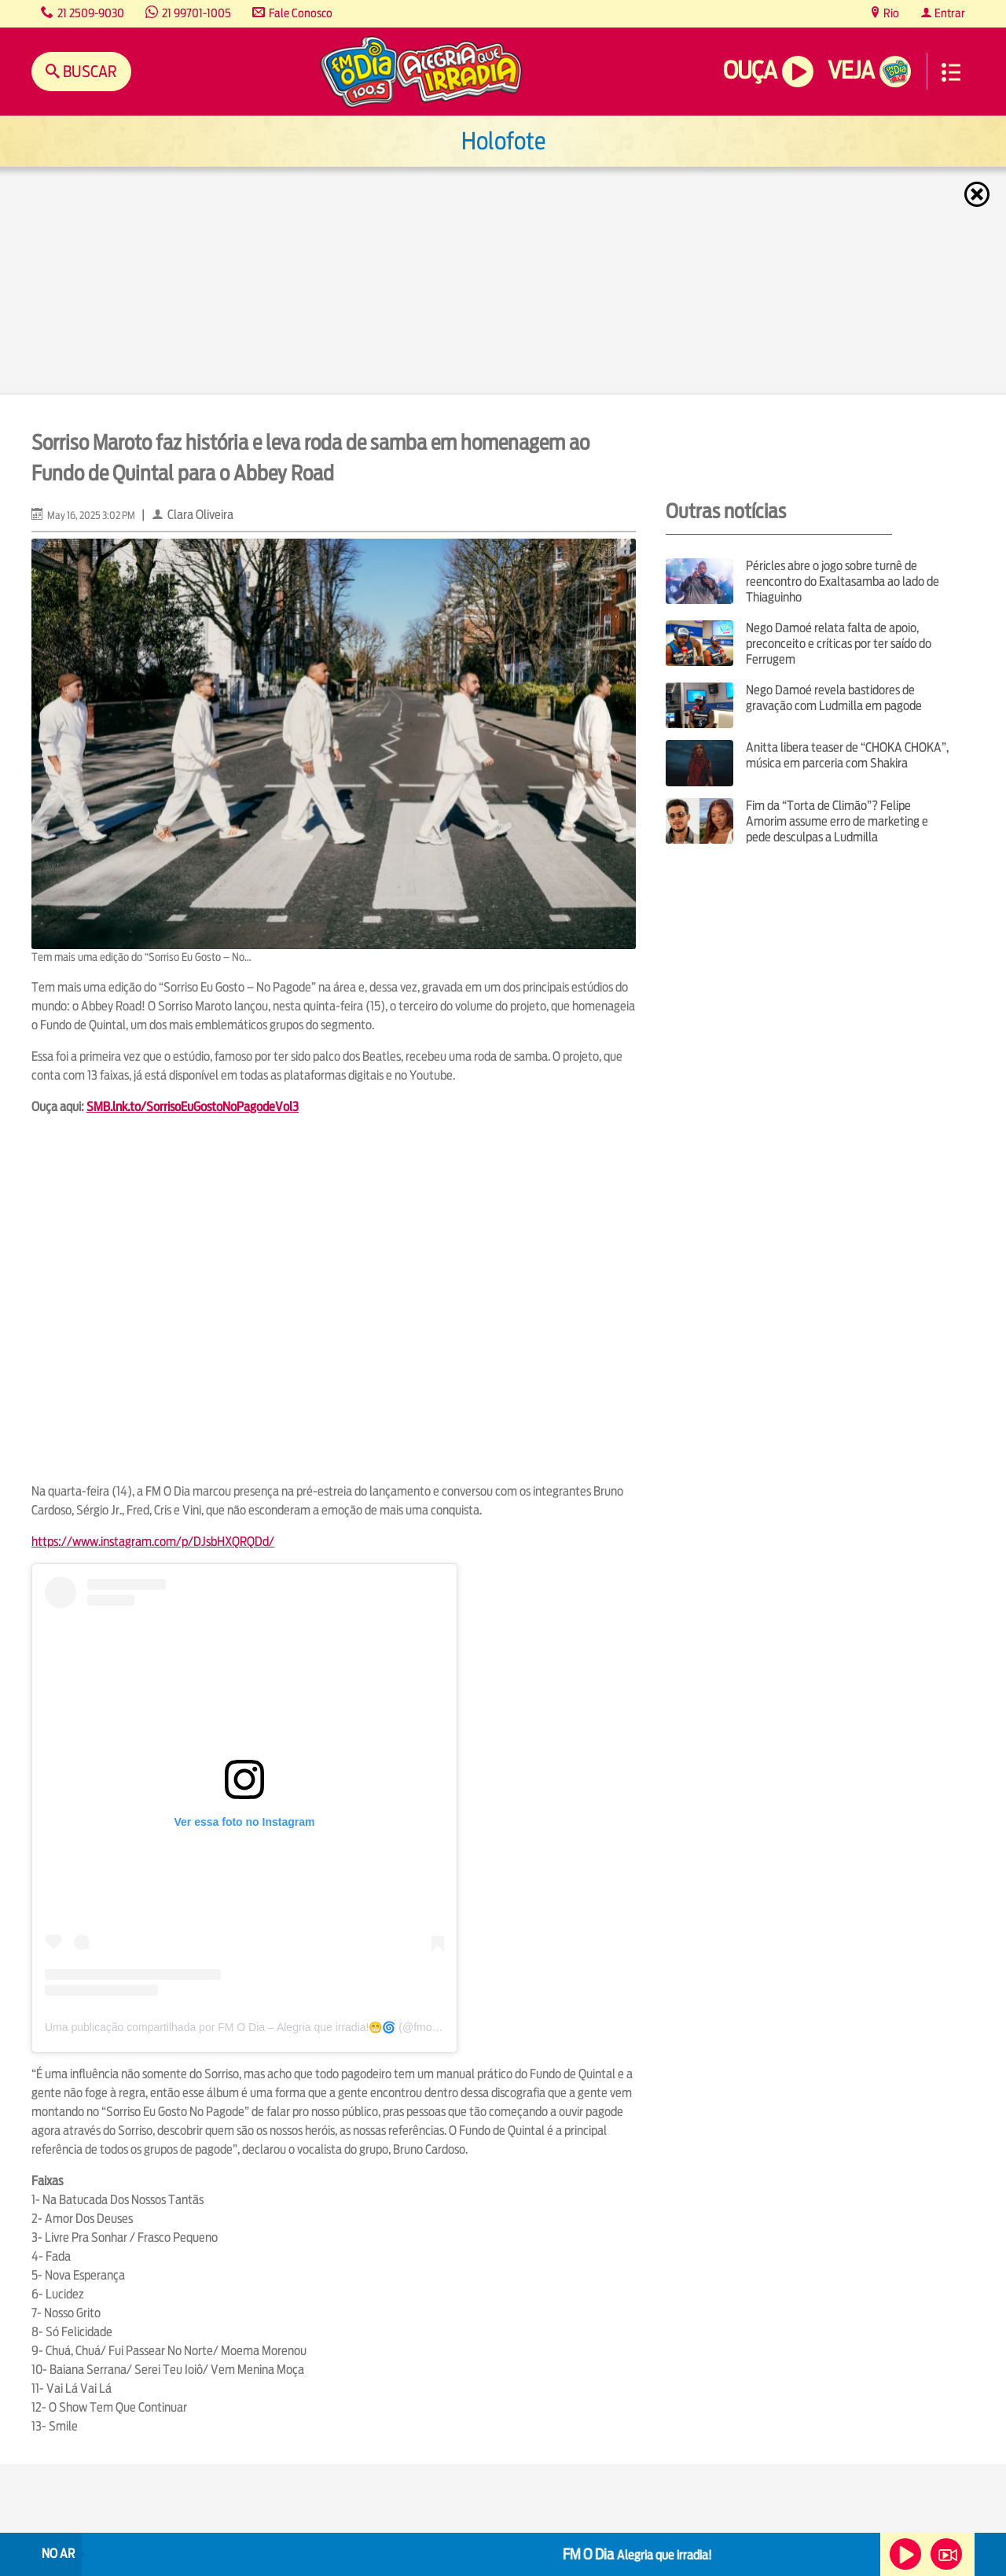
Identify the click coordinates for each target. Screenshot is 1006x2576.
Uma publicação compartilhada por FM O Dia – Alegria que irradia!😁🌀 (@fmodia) (247, 2027)
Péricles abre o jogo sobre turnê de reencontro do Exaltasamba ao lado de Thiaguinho (842, 581)
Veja (851, 70)
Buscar (88, 71)
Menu (951, 72)
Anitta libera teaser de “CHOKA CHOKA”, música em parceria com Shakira (847, 755)
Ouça (750, 70)
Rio (890, 13)
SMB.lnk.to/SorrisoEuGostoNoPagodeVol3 (192, 1106)
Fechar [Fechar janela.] (978, 194)
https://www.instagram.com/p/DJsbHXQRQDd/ (152, 1541)
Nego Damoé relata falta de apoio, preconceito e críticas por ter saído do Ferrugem (838, 643)
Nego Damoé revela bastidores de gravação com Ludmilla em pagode (834, 698)
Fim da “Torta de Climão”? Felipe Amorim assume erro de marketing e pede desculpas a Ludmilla (837, 821)
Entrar (948, 13)
